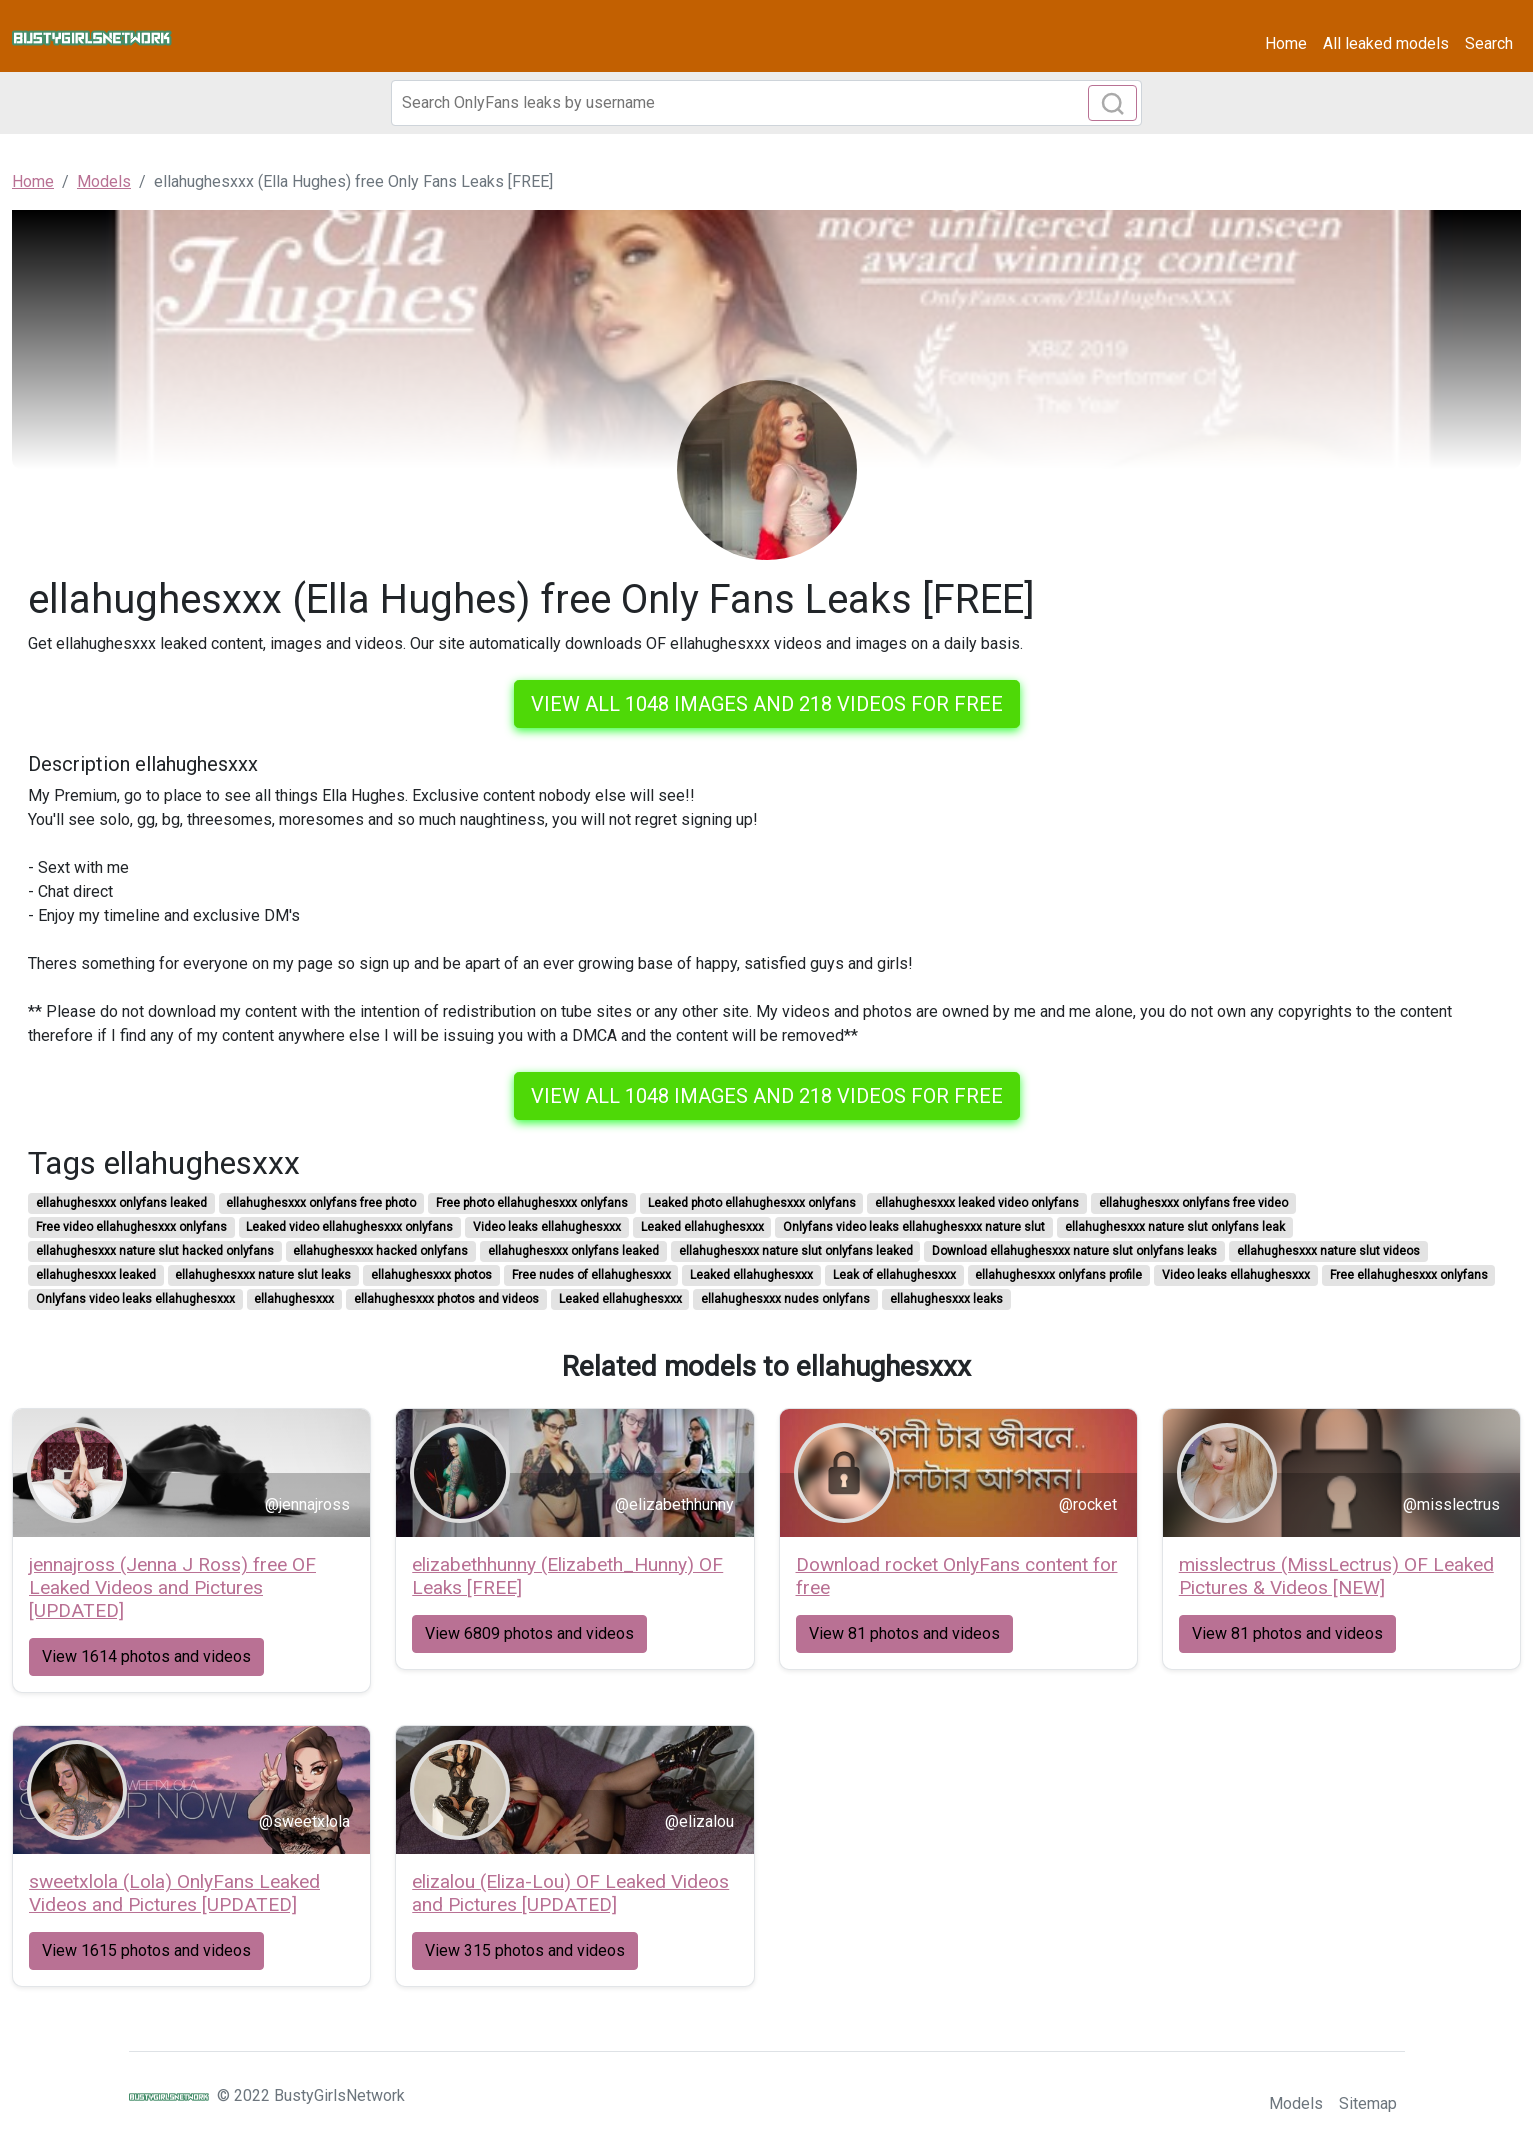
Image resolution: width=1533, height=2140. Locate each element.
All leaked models (1386, 43)
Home (1286, 43)
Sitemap (1368, 2103)
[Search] (766, 103)
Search (1489, 43)
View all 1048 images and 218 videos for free (767, 704)
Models (1296, 2103)
